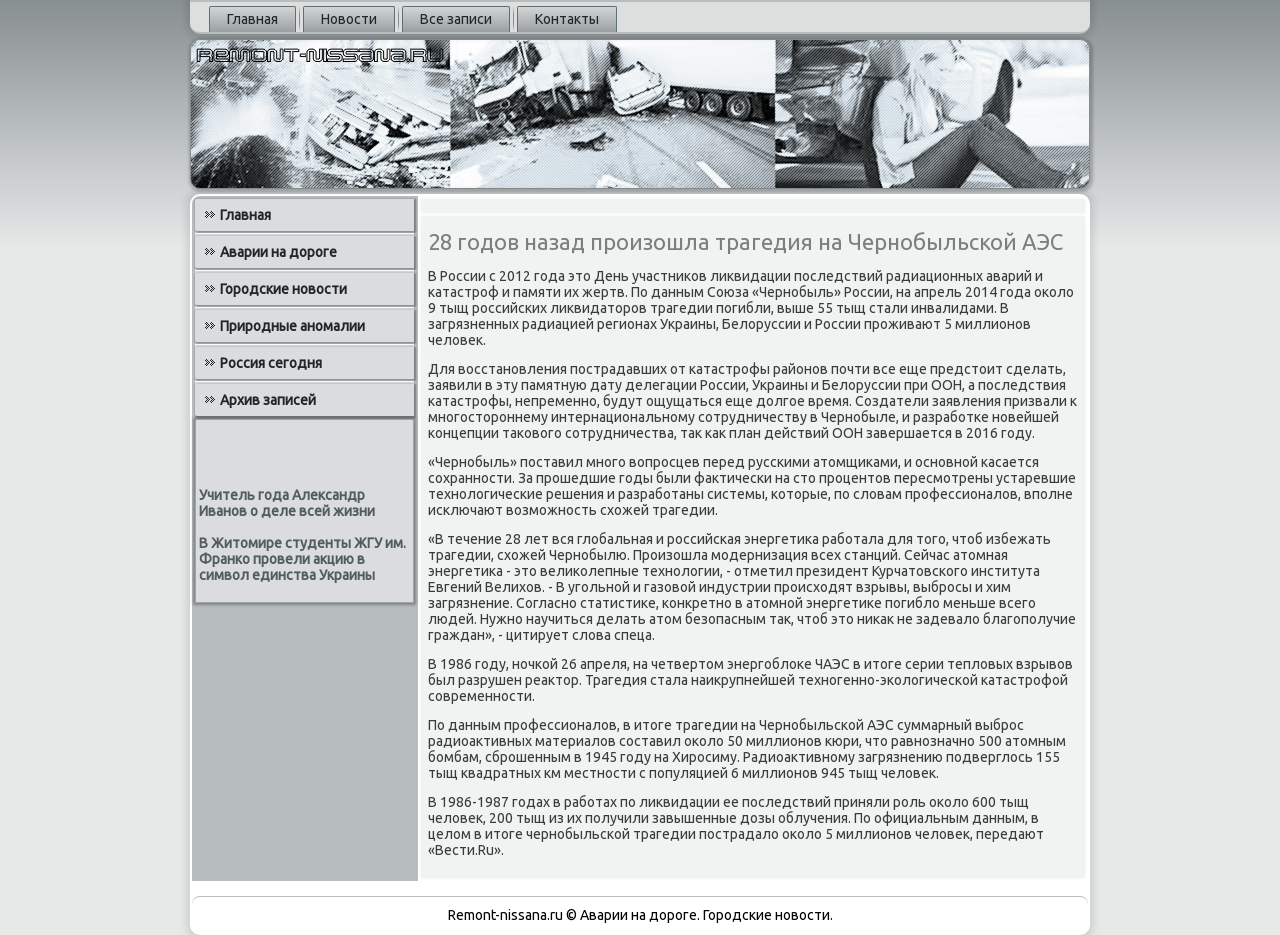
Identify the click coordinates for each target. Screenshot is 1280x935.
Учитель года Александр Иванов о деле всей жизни (287, 503)
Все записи (456, 19)
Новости (349, 19)
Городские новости (283, 289)
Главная (252, 19)
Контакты (567, 19)
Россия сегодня (271, 363)
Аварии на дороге (278, 252)
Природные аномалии (292, 326)
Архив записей (268, 400)
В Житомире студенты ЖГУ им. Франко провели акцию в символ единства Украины (302, 559)
